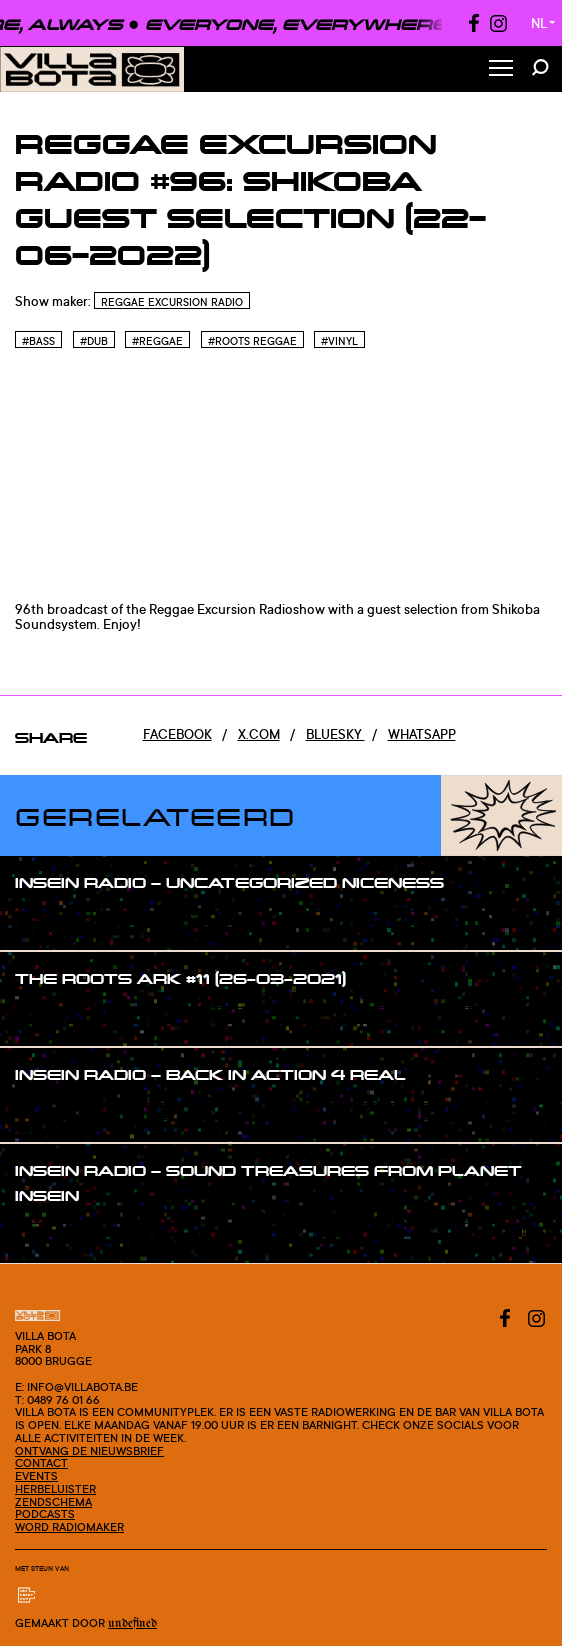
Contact (41, 1463)
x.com (259, 734)
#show (56, 921)
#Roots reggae (252, 341)
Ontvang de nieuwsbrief (89, 1451)
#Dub (94, 341)
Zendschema (53, 1502)
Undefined (132, 1623)
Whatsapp (422, 734)
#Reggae (157, 341)
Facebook (177, 734)
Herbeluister (55, 1489)
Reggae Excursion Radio (172, 302)
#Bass (38, 341)
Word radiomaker (69, 1527)
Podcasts (45, 1514)
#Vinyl (339, 341)
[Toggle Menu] (501, 69)
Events (36, 1476)
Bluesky (335, 734)
